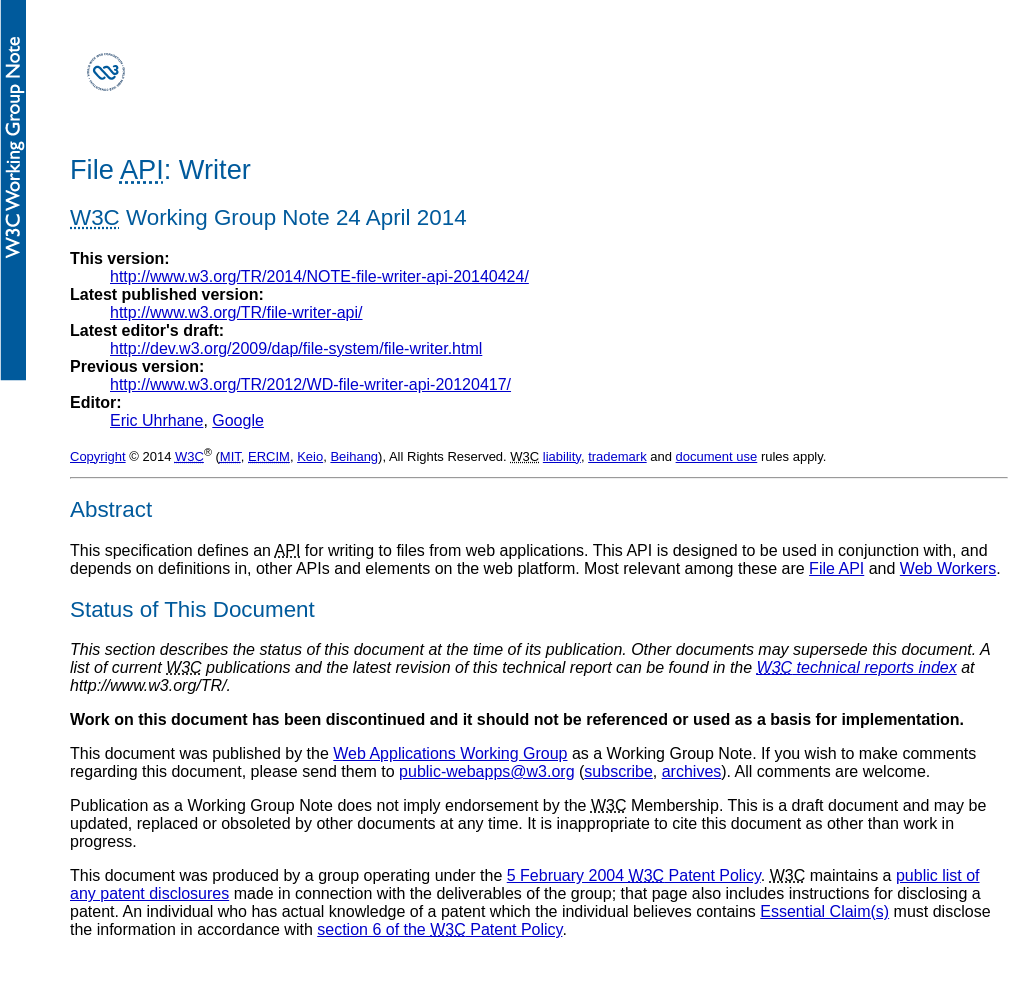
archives (692, 771)
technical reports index (857, 667)
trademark (617, 456)
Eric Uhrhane (156, 420)
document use (717, 456)
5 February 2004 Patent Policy (634, 875)
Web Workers (948, 568)
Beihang (354, 456)
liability (562, 456)
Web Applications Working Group (450, 753)
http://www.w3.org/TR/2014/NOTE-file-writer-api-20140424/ (319, 276)
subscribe (618, 771)
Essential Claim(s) (824, 911)
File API (836, 568)
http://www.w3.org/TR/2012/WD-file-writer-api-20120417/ (310, 384)
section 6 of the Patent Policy (439, 929)
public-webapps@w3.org (486, 771)
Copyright (98, 456)
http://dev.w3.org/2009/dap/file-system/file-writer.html (296, 348)
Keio (310, 456)
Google (238, 420)
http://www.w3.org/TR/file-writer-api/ (236, 312)
